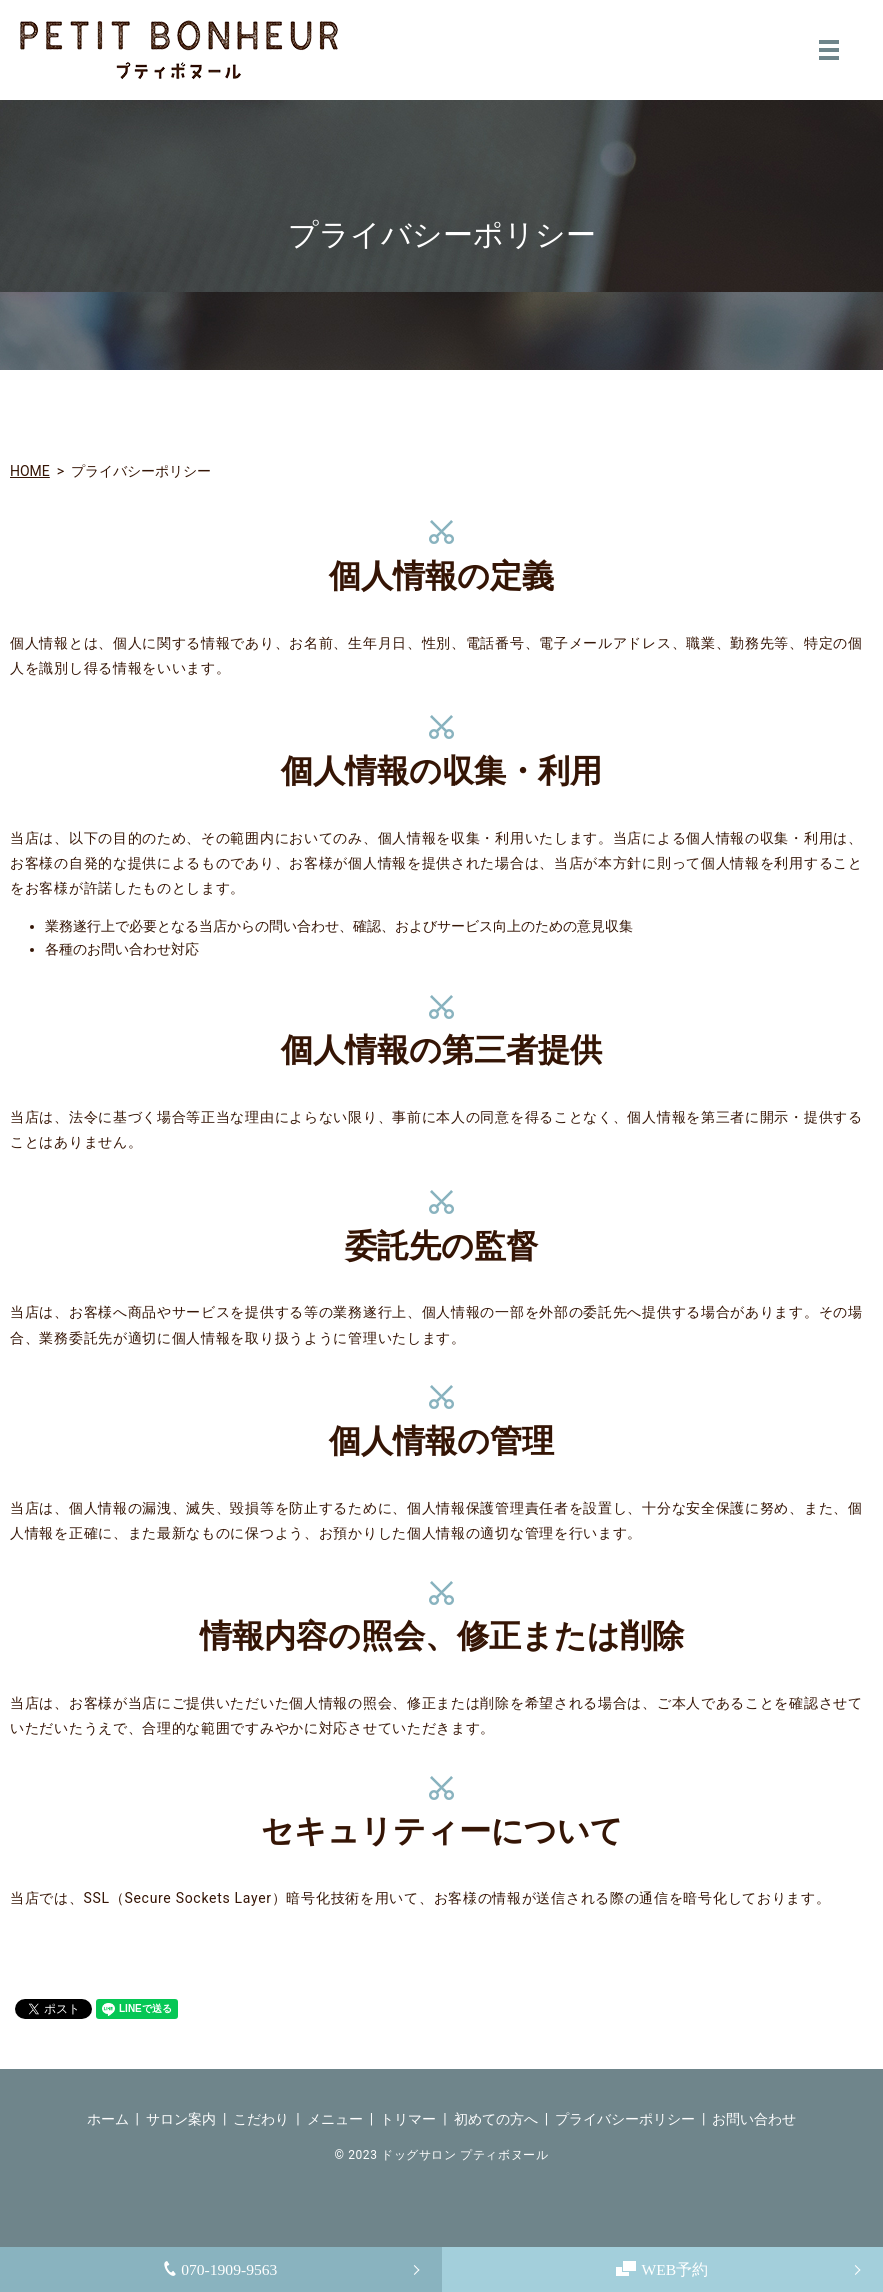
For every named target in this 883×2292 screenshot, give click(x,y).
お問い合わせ (754, 2119)
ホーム (108, 2119)
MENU (829, 50)
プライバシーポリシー (625, 2119)
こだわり (261, 2119)
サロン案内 (181, 2119)
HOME (30, 471)
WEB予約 (662, 2268)
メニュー (335, 2119)
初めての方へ (496, 2119)
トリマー (408, 2119)
